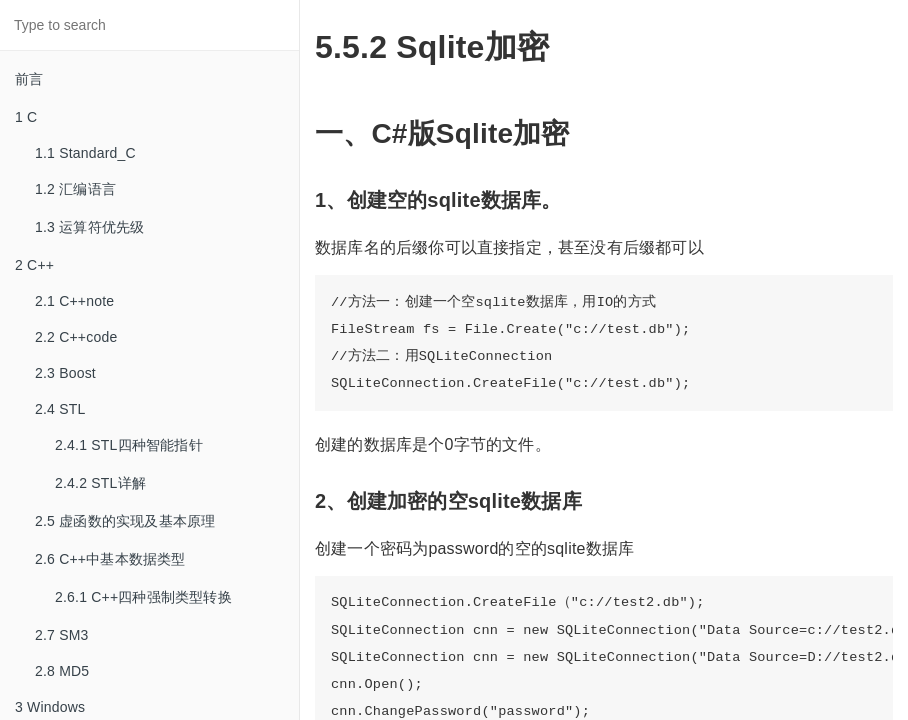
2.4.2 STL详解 (100, 483)
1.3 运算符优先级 (89, 227)
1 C (26, 117)
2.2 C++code (76, 337)
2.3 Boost (65, 373)
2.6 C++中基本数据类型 (110, 559)
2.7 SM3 (62, 635)
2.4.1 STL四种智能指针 (129, 445)
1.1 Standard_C (85, 153)
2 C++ (34, 265)
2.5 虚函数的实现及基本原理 (125, 521)
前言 (29, 79)
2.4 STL (60, 409)
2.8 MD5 (62, 671)
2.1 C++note (74, 301)
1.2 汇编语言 (75, 189)
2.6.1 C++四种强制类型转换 (143, 597)
